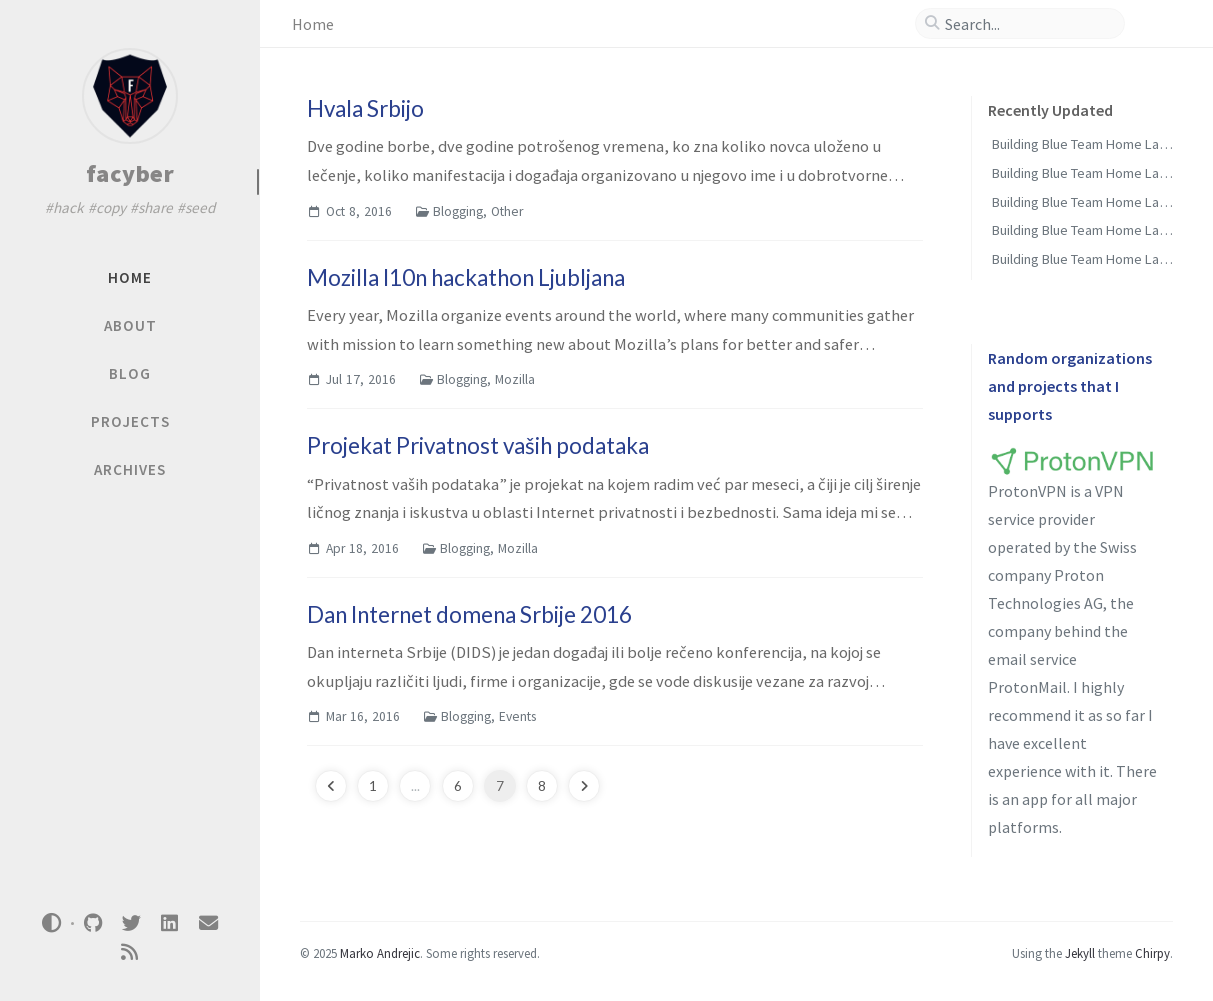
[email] (208, 923)
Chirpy (1152, 953)
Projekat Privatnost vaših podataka (478, 445)
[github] (93, 923)
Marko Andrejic (380, 953)
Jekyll (1080, 953)
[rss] (130, 952)
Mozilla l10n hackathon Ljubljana (466, 277)
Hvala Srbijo (365, 108)
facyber (130, 173)
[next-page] (584, 786)
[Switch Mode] (52, 923)
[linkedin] (170, 923)
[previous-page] (331, 786)
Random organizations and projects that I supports (1070, 386)
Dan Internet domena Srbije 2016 (469, 614)
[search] (1028, 24)
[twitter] (131, 923)
